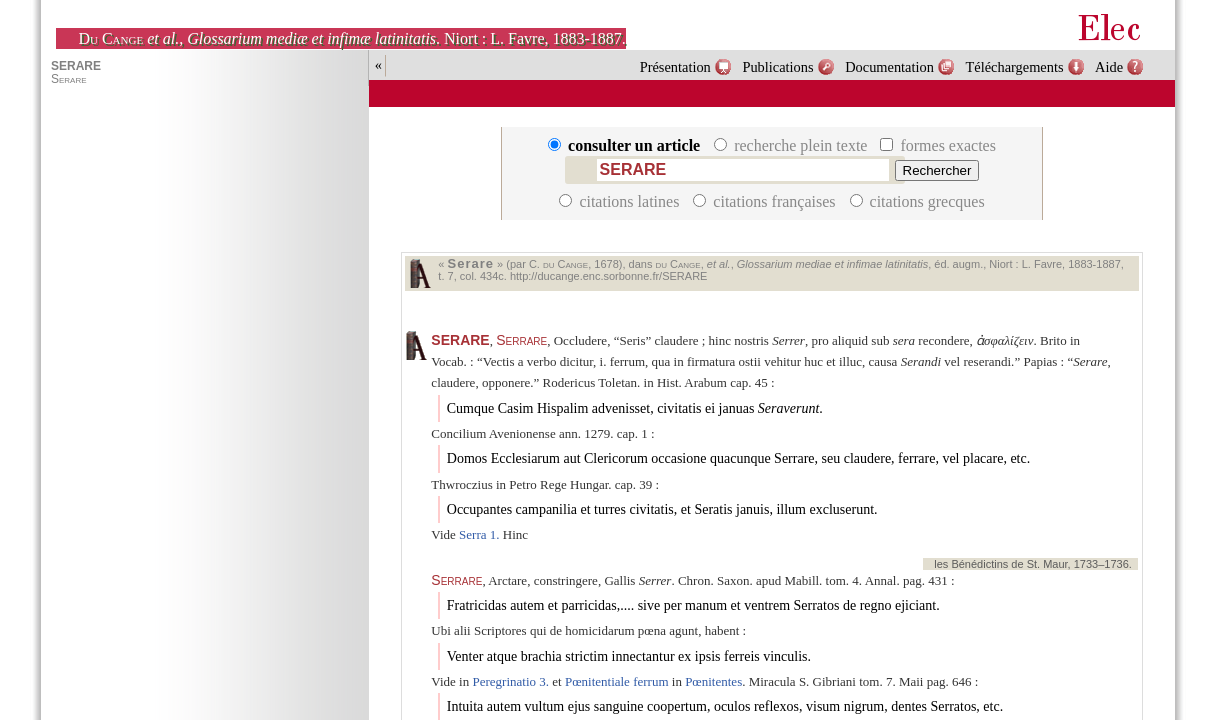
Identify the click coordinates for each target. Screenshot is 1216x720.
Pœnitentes (713, 681)
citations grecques (917, 201)
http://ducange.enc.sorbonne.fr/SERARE (609, 276)
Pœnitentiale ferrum (617, 681)
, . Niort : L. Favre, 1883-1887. (351, 38)
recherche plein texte (792, 145)
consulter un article (626, 145)
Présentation (675, 67)
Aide (1109, 67)
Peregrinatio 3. (510, 681)
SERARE (460, 340)
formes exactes (938, 145)
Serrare (521, 340)
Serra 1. (479, 534)
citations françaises (766, 201)
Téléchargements (1014, 67)
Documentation (889, 67)
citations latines (621, 201)
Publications (777, 67)
